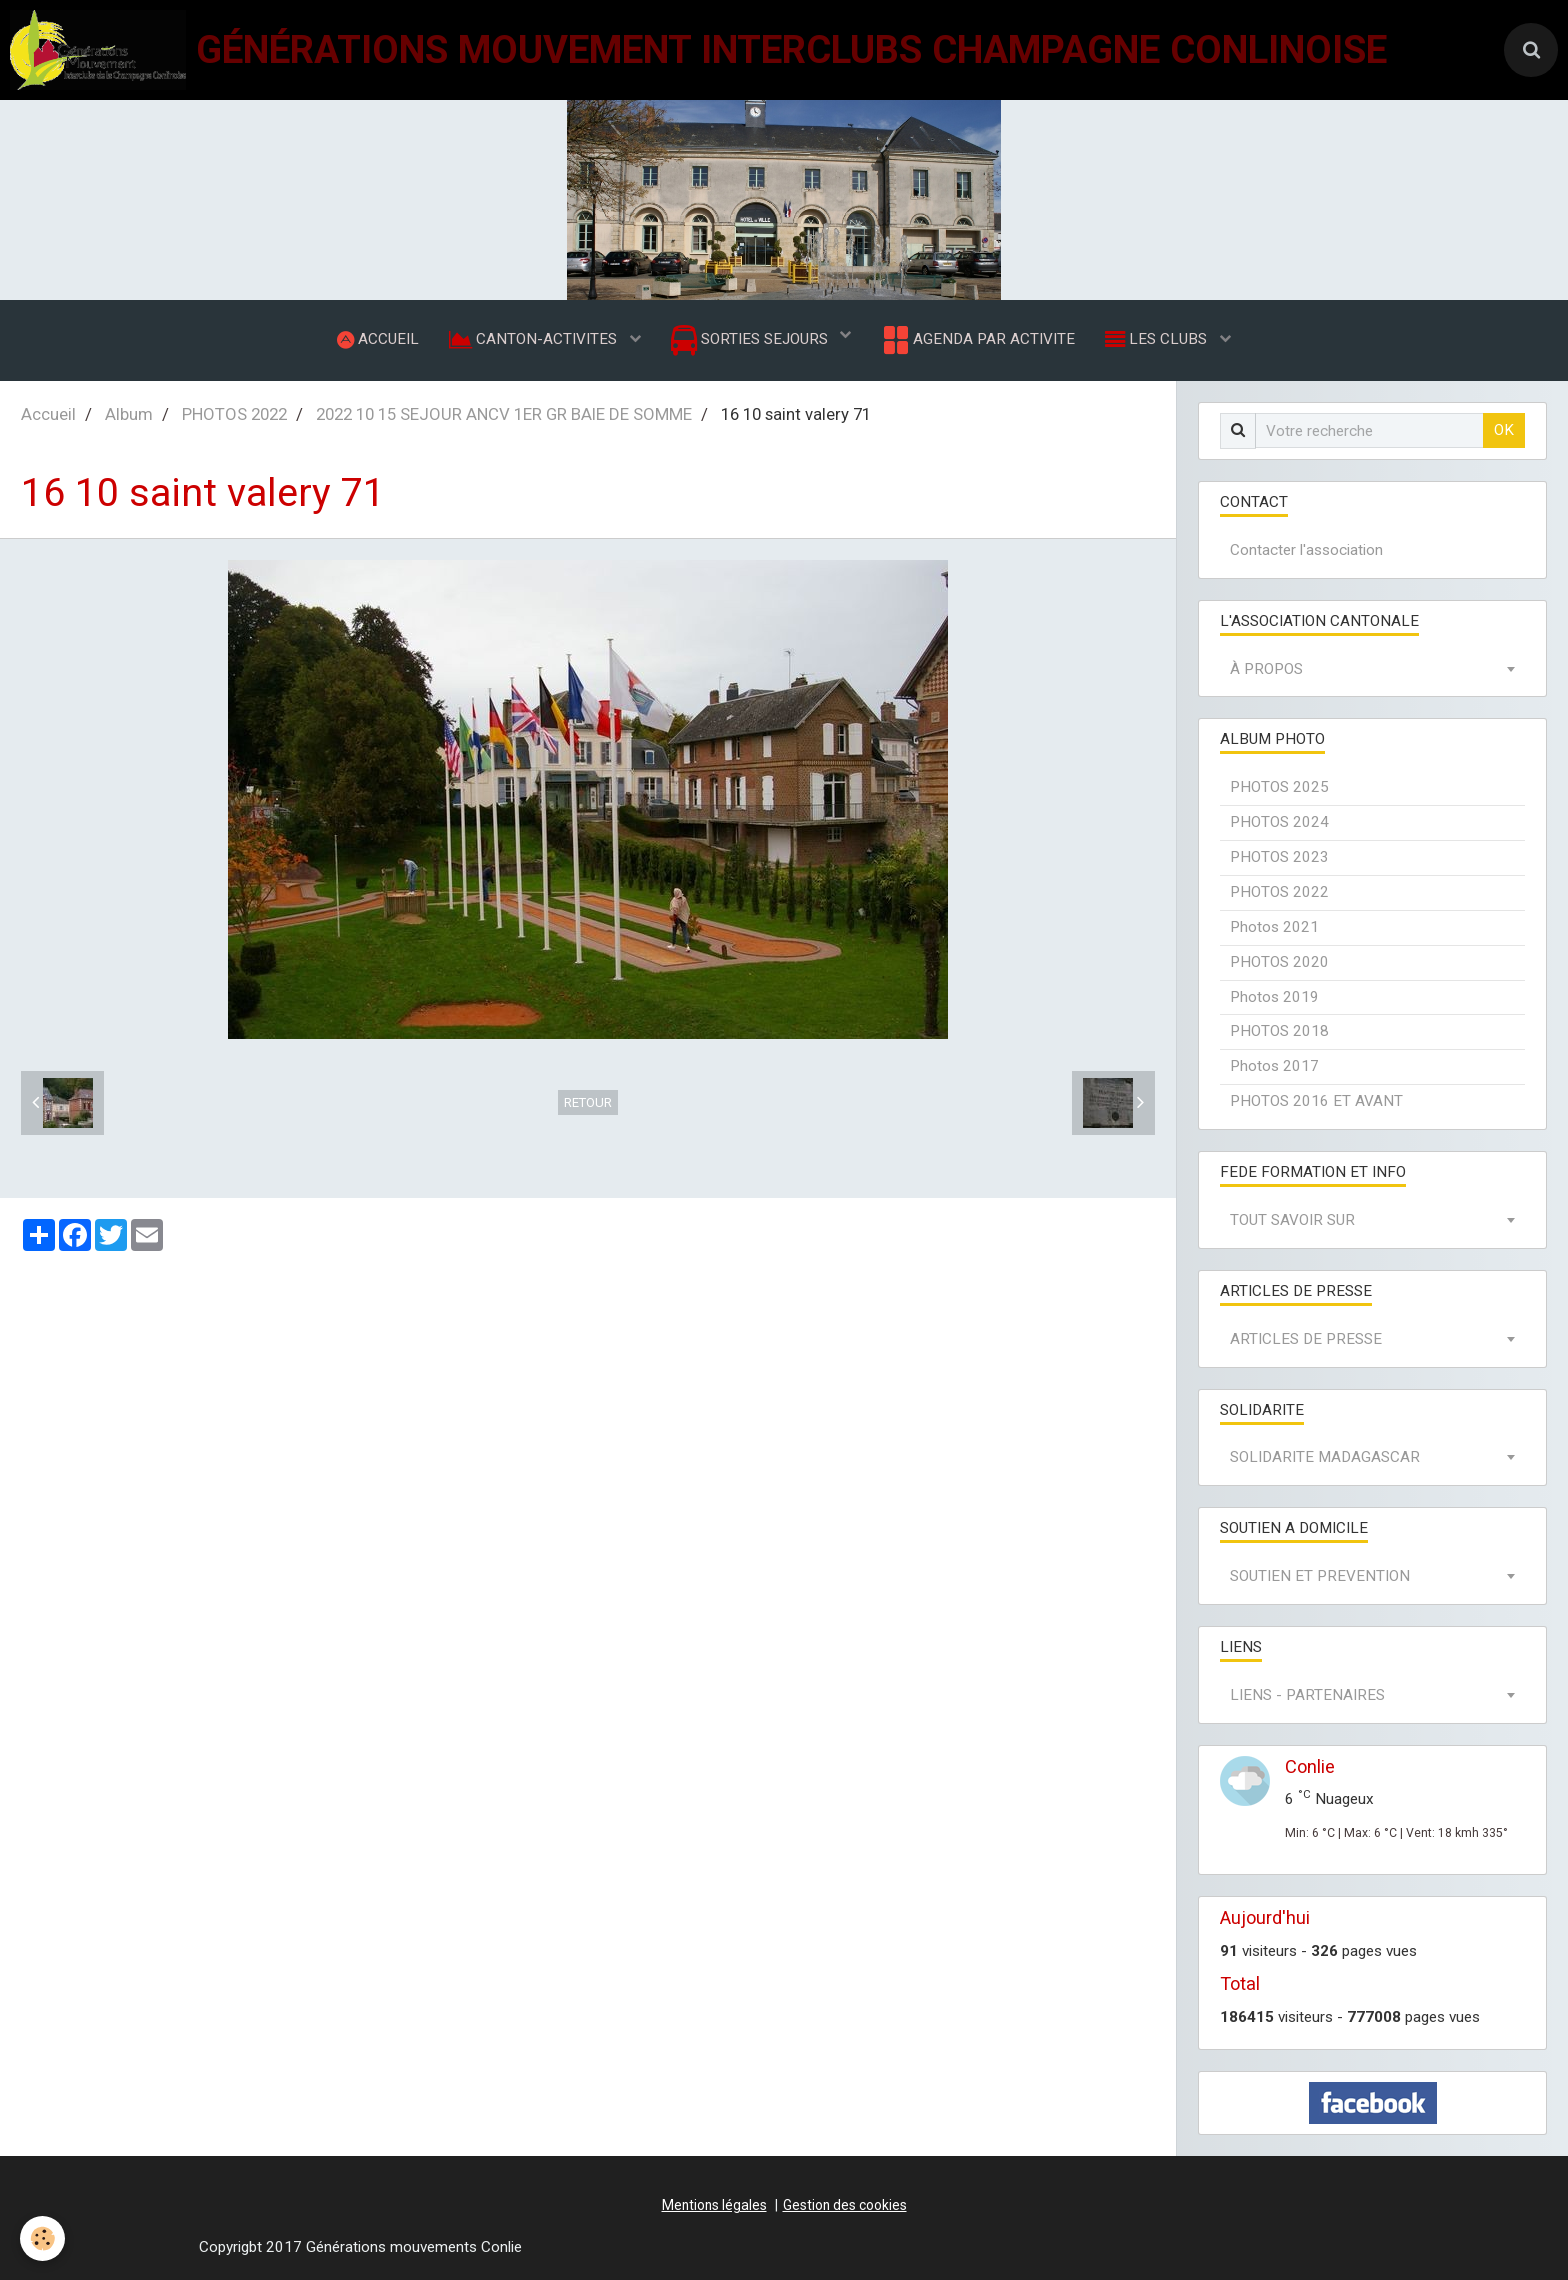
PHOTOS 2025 (1279, 787)
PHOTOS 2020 (1279, 962)
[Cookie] (42, 2238)
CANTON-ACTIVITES (535, 339)
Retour (588, 1102)
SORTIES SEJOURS (751, 340)
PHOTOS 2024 (1279, 822)
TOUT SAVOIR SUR (1292, 1220)
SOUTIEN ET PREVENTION (1320, 1576)
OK (1504, 430)
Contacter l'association (1306, 550)
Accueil (48, 414)
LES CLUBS (1158, 339)
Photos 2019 (1274, 997)
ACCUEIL (378, 339)
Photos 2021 (1274, 927)
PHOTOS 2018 (1279, 1031)
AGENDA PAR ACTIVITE (977, 340)
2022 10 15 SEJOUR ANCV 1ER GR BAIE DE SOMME (504, 414)
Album (129, 414)
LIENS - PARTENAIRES (1307, 1695)
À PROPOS (1266, 669)
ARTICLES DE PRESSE (1306, 1339)
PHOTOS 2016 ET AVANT (1316, 1101)
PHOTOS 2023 (1279, 857)
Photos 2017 (1274, 1066)
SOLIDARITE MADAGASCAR (1325, 1457)
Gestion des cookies (845, 2205)
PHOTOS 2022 (234, 414)
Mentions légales (714, 2205)
